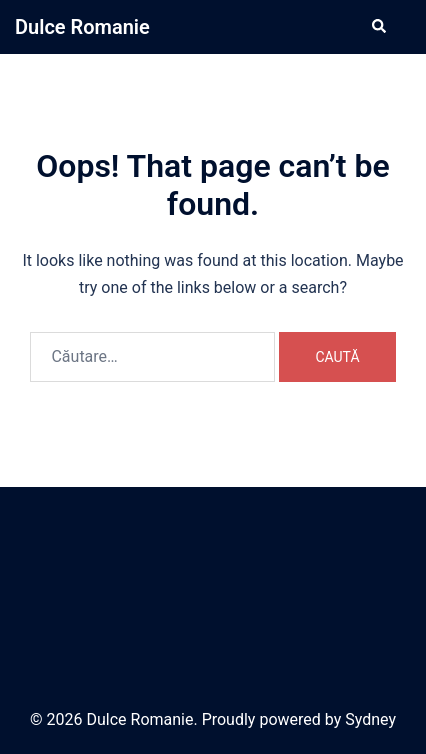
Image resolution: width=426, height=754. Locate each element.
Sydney (370, 719)
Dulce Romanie (82, 27)
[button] (378, 27)
